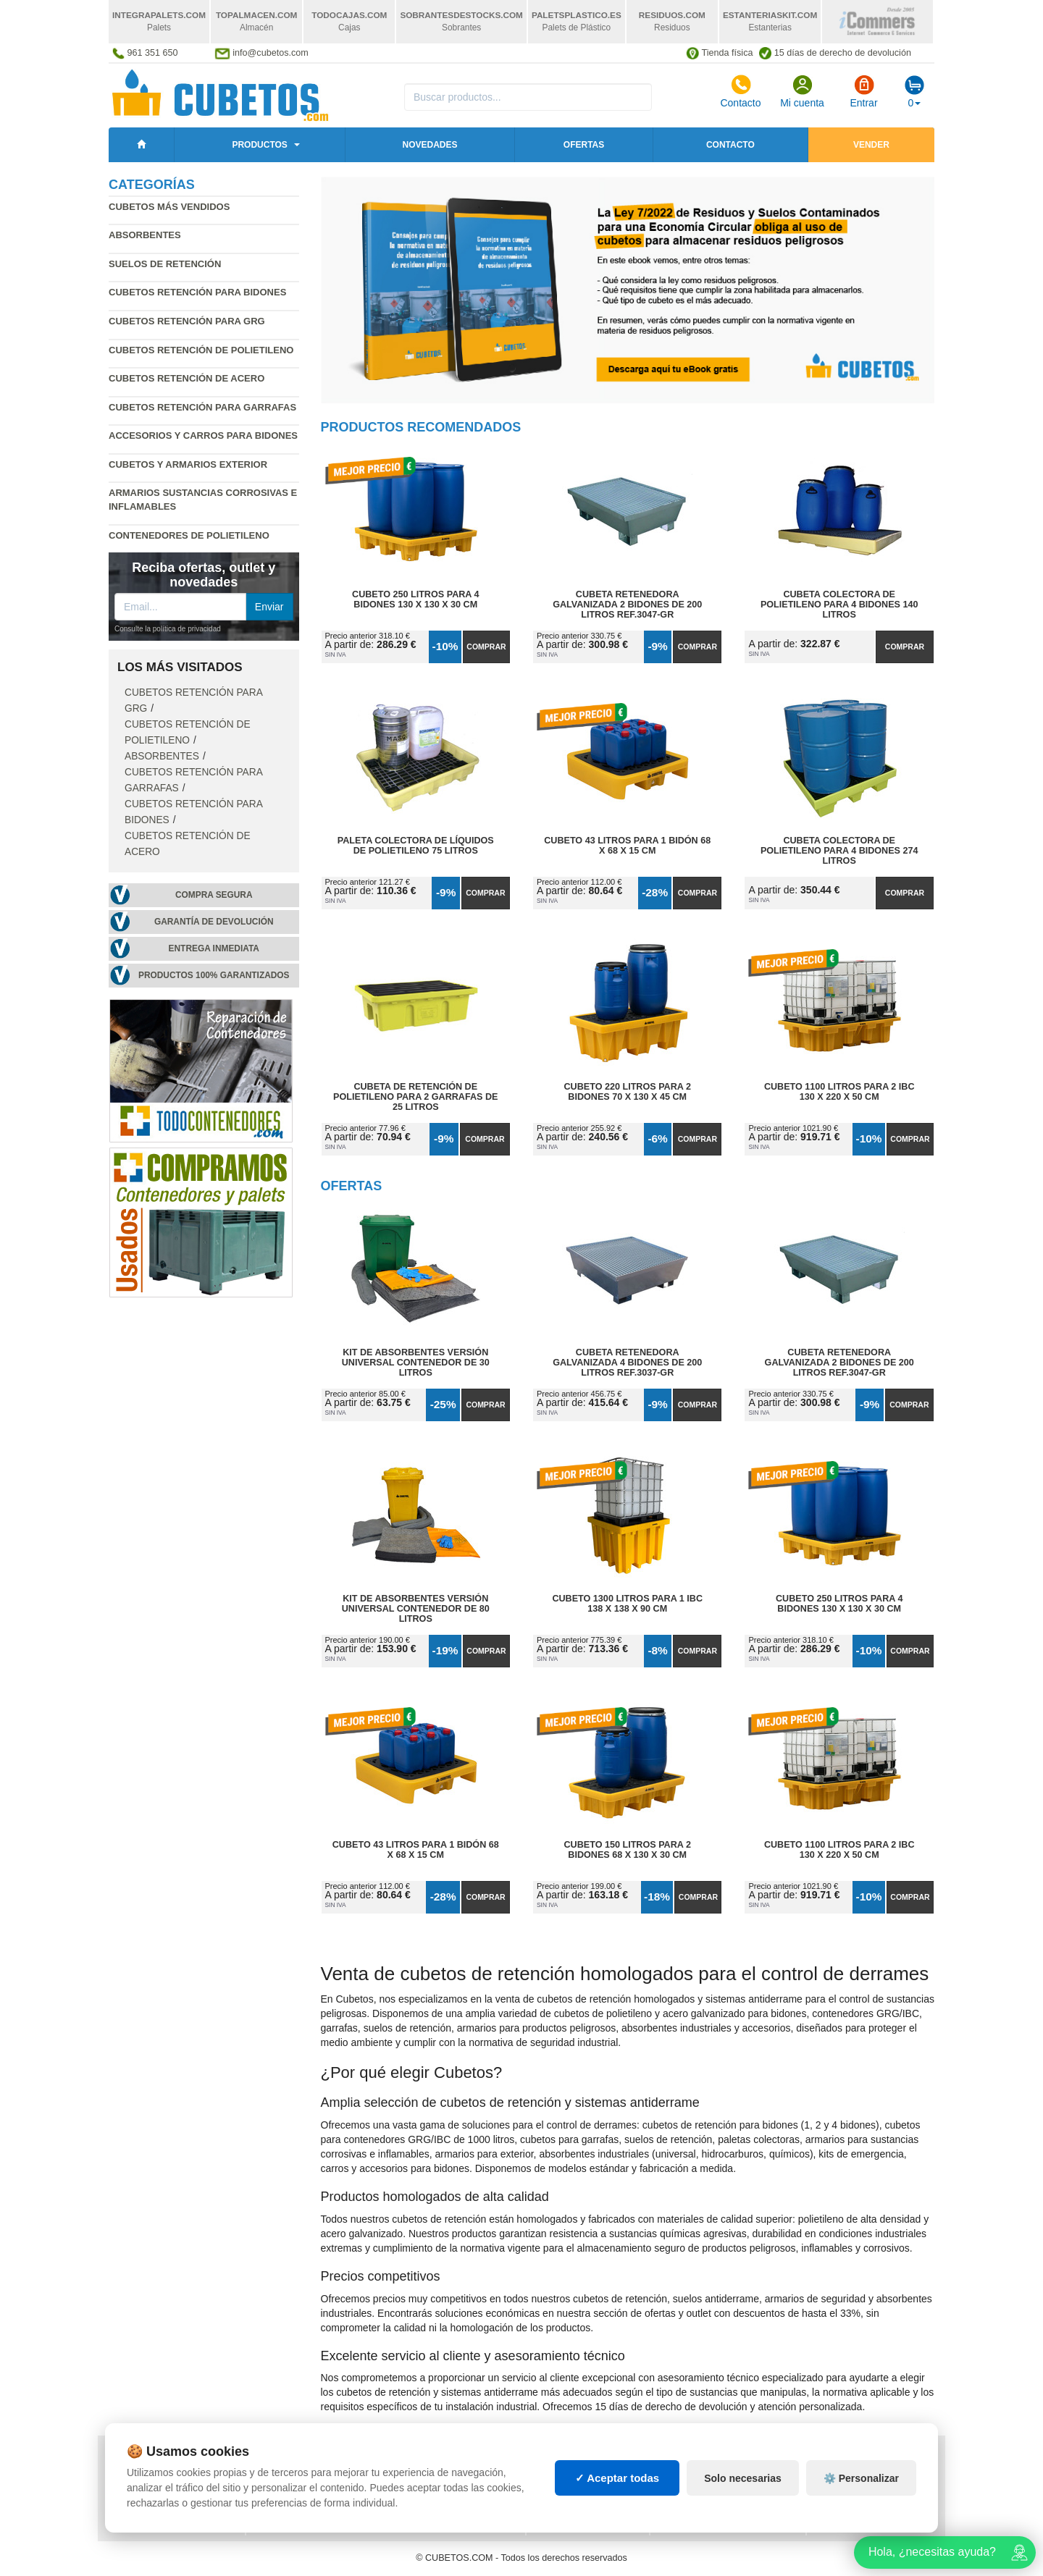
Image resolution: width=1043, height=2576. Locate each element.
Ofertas (584, 145)
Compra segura (214, 895)
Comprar (486, 646)
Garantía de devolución (214, 922)
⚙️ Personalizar (861, 2495)
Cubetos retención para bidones (197, 292)
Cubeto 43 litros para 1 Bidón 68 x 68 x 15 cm (627, 845)
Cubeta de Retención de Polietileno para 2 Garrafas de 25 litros (415, 1097)
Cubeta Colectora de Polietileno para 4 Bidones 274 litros (839, 850)
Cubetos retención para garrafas (202, 407)
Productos (259, 145)
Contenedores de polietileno (189, 535)
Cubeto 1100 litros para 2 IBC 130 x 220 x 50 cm (839, 1092)
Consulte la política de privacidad (167, 629)
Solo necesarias (743, 2495)
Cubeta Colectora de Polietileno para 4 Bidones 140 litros (839, 604)
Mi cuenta (802, 91)
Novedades (429, 145)
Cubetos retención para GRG (187, 321)
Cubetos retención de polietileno (201, 350)
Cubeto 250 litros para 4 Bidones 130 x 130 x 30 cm (415, 599)
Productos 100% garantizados (214, 975)
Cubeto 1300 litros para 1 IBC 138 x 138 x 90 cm (627, 1604)
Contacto (740, 91)
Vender (871, 145)
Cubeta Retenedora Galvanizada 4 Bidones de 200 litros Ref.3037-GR (627, 1362)
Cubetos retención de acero (186, 378)
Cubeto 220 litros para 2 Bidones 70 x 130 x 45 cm (627, 1092)
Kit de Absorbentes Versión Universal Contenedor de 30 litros (416, 1362)
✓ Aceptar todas (617, 2495)
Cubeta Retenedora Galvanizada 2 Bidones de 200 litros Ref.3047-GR (627, 604)
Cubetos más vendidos (169, 206)
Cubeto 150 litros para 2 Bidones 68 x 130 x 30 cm (627, 1850)
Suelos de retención (165, 263)
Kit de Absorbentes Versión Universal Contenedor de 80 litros (416, 1609)
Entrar (863, 91)
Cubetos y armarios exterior (188, 464)
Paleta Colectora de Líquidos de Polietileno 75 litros (416, 845)
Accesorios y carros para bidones (203, 435)
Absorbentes (145, 235)
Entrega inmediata (214, 948)
